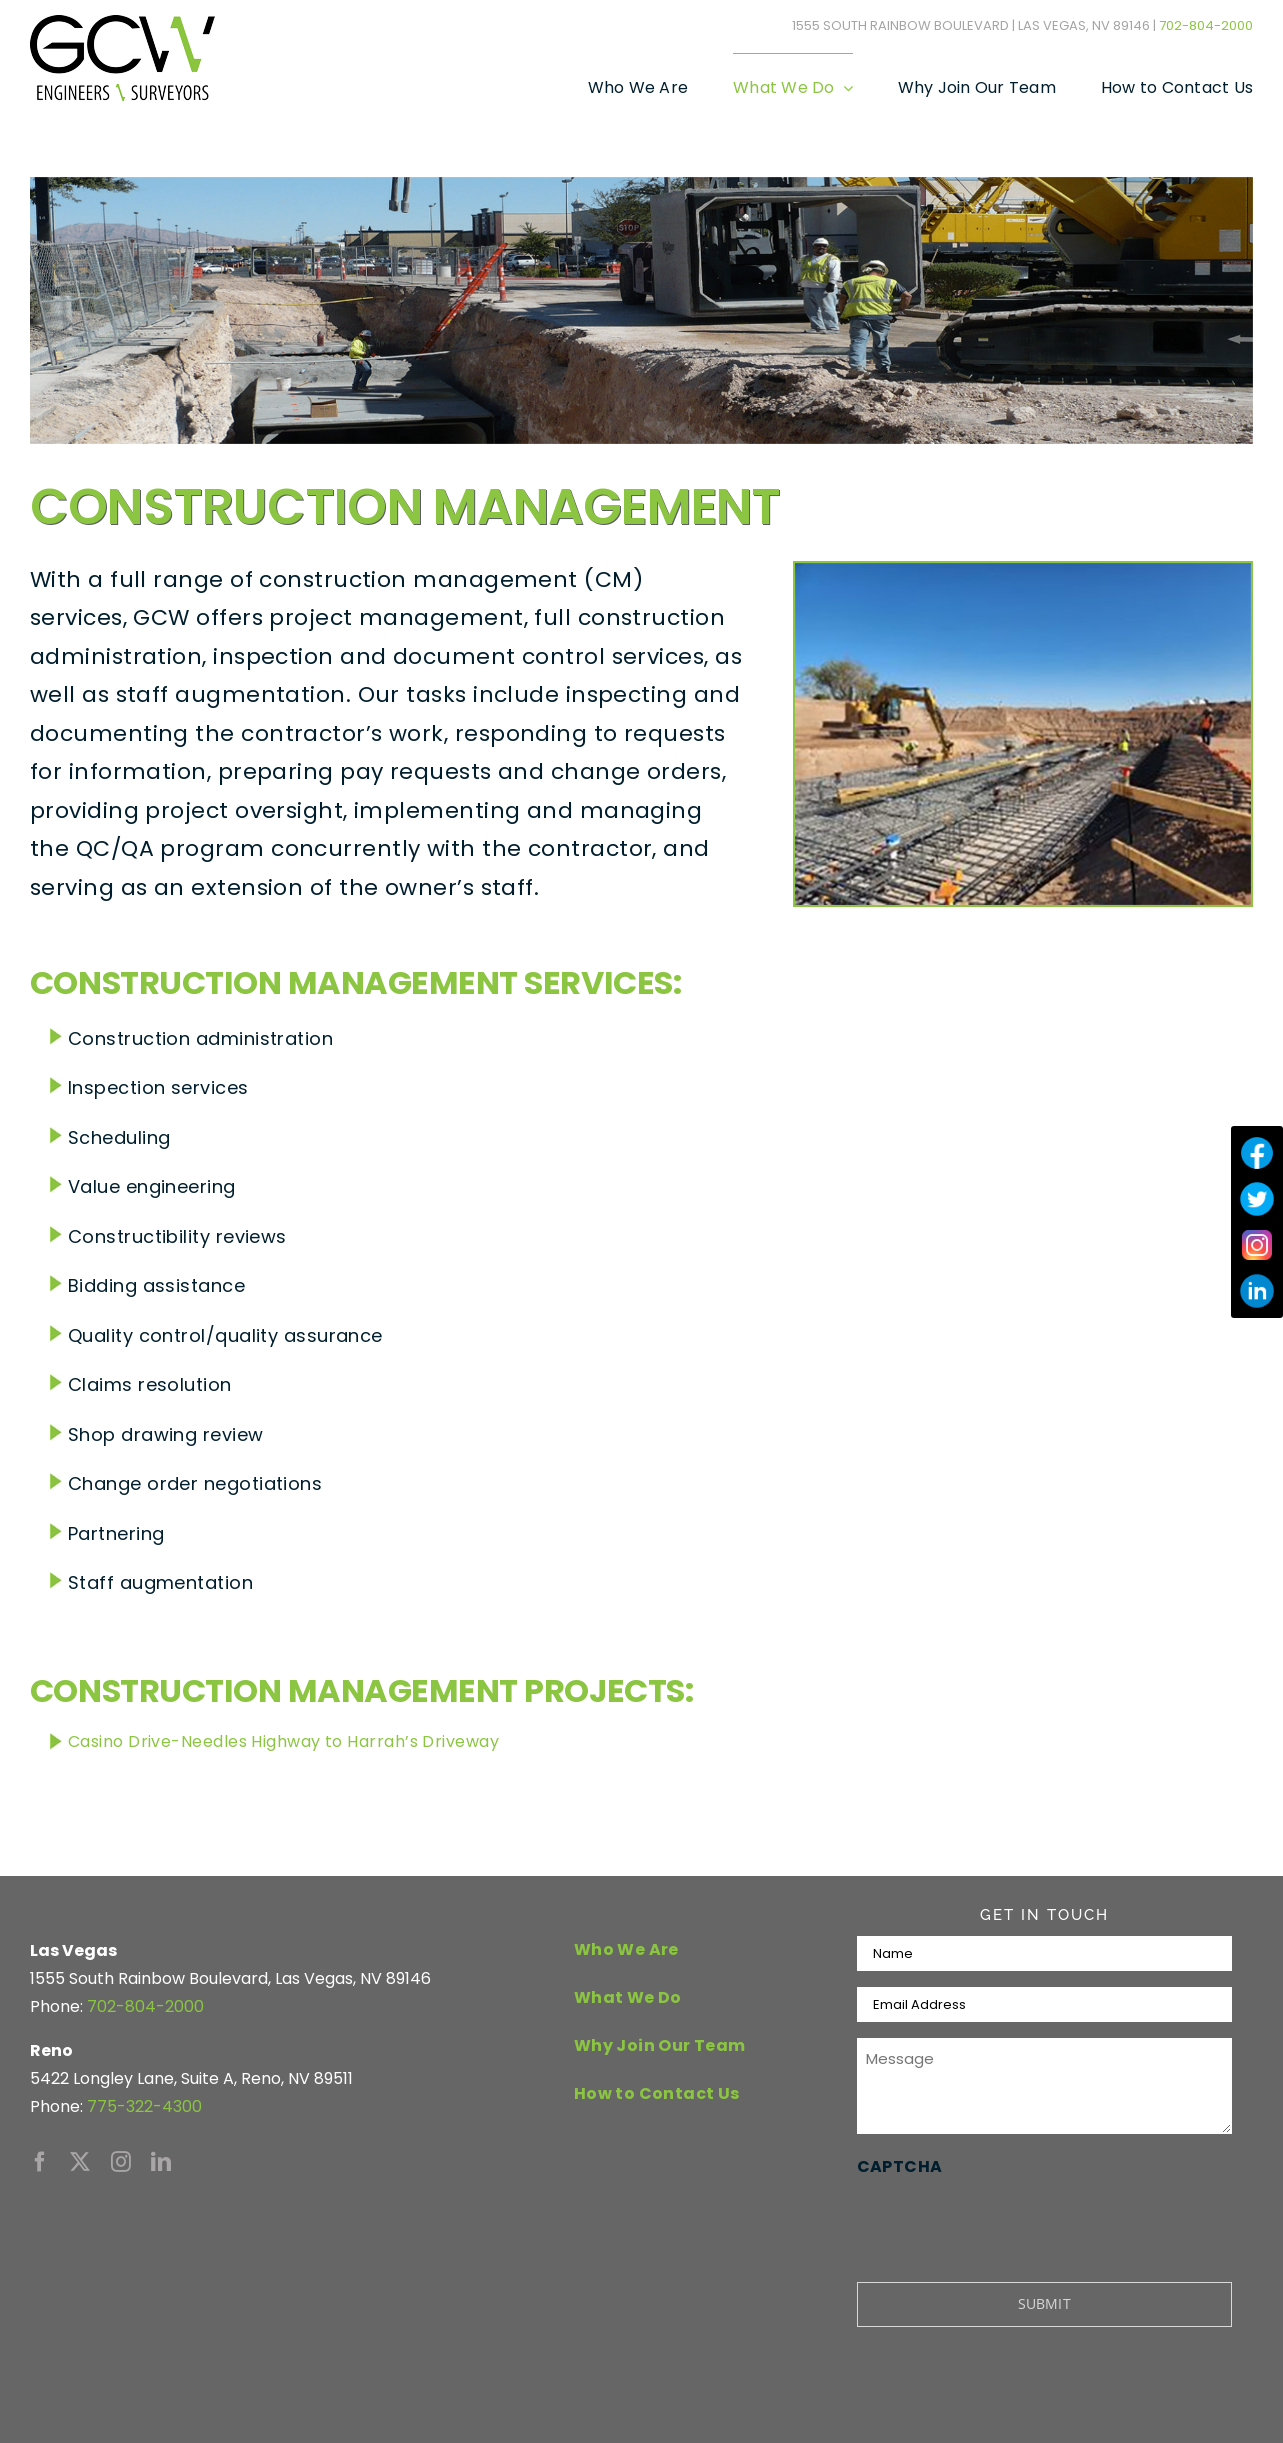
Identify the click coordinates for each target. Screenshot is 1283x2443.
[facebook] (40, 2162)
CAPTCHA (900, 2166)
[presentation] (1009, 2221)
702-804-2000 (1206, 25)
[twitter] (80, 2162)
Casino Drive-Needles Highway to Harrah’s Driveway (283, 1741)
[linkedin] (161, 2162)
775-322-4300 (144, 2106)
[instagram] (121, 2162)
